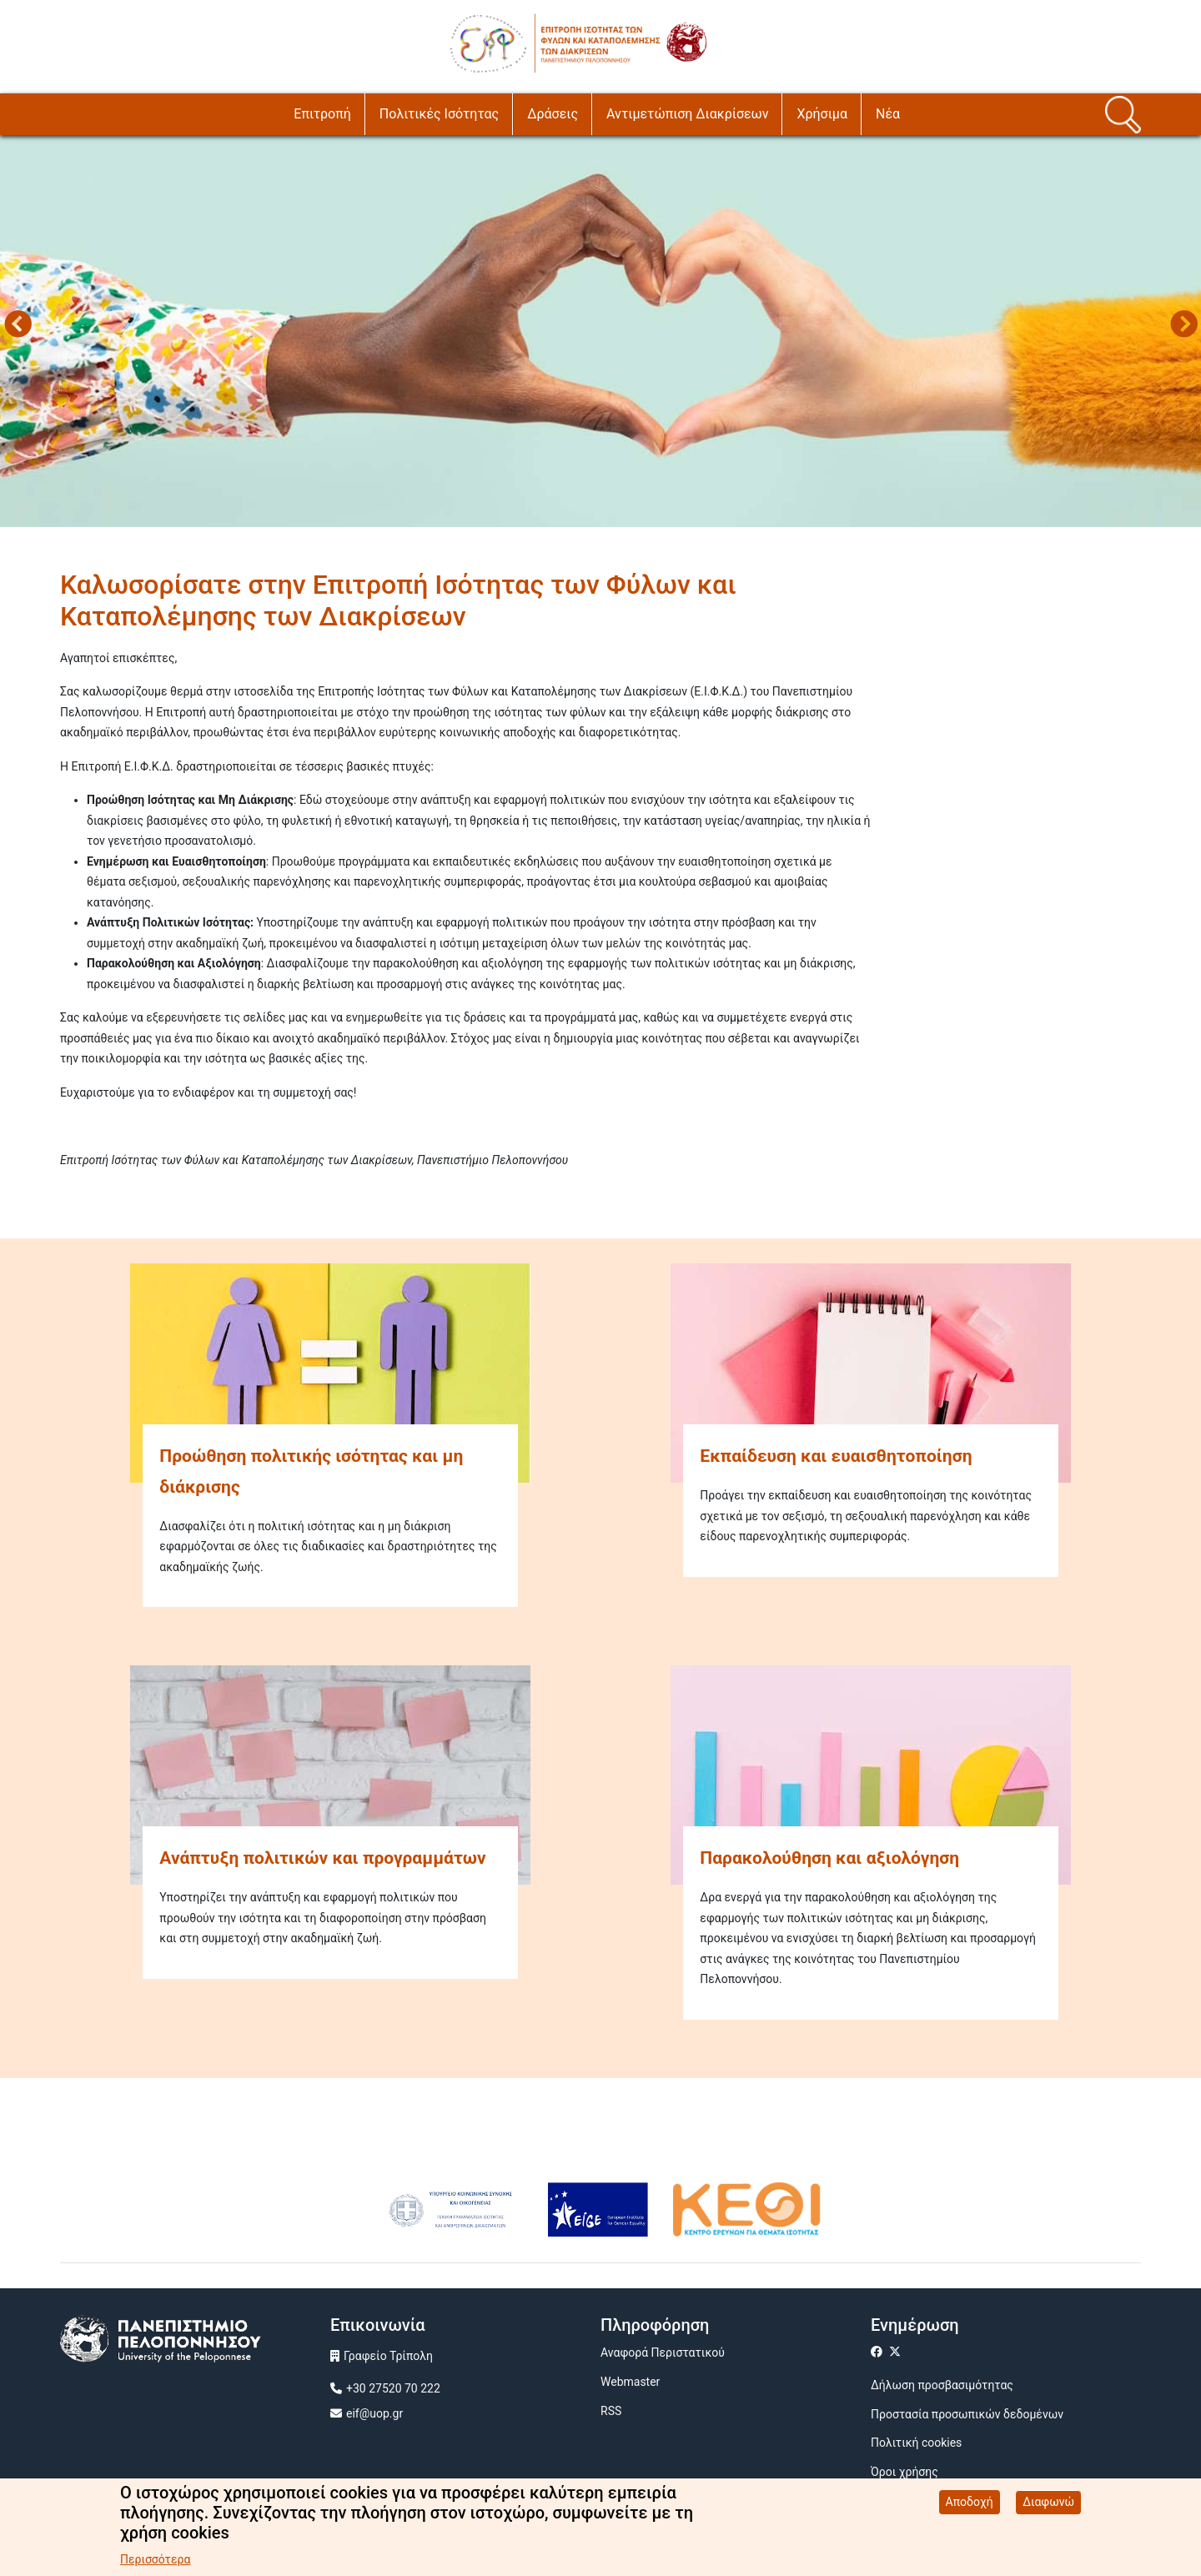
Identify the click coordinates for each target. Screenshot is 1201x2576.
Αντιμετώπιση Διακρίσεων (687, 114)
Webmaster (630, 2381)
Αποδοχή (969, 2502)
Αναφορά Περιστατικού (662, 2352)
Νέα (888, 114)
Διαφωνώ (1048, 2502)
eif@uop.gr (374, 2413)
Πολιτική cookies (916, 2442)
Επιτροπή (322, 114)
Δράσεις (552, 114)
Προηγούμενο (17, 326)
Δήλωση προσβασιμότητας (942, 2385)
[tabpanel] (600, 327)
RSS (610, 2411)
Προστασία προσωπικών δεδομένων (967, 2414)
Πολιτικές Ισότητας (439, 114)
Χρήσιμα (821, 114)
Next (1183, 326)
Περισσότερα (155, 2560)
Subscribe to (66, 1190)
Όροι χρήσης (904, 2471)
